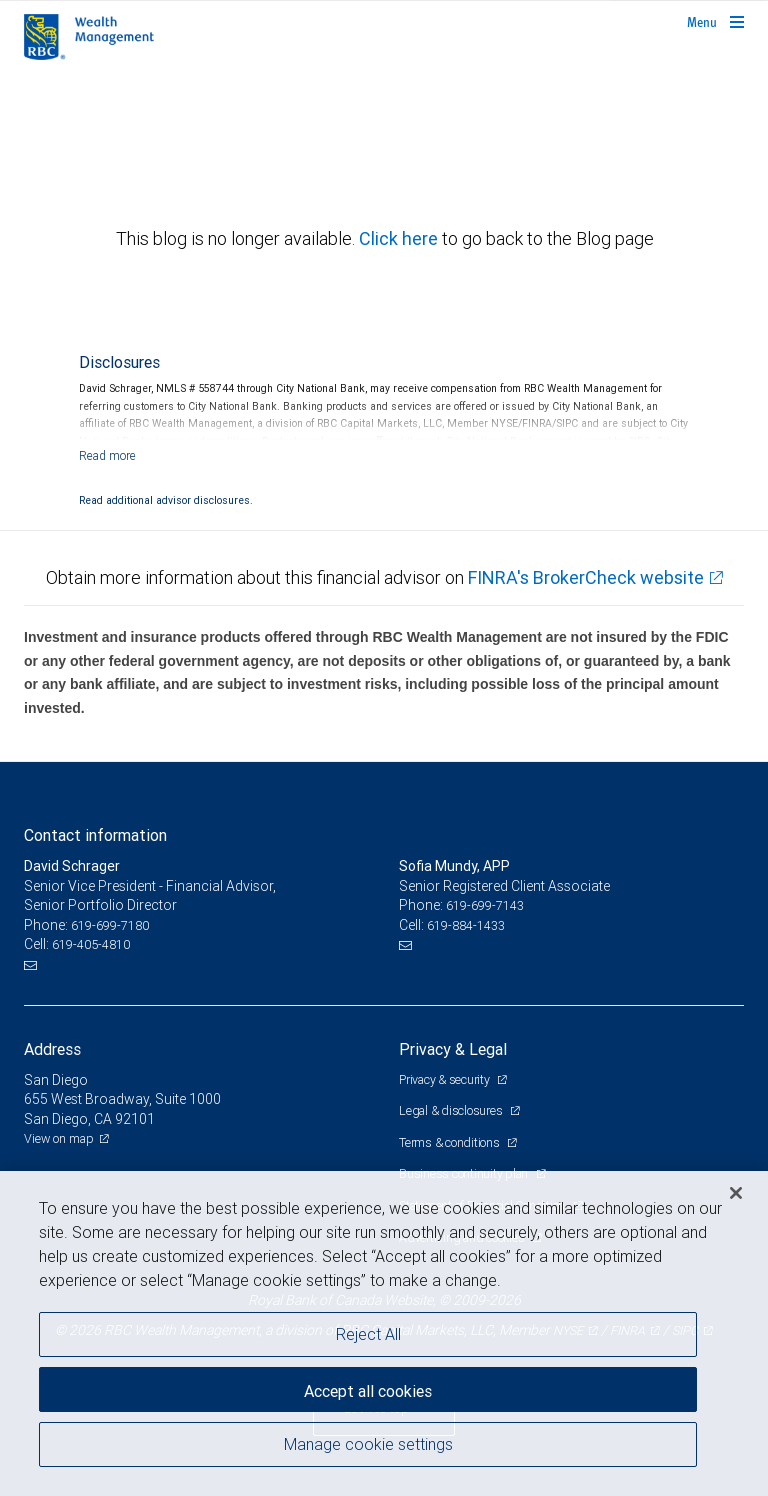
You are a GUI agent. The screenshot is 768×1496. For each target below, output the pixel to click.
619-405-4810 (91, 944)
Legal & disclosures (452, 1110)
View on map (59, 1138)
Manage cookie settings (368, 1444)
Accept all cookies (368, 1391)
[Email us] (32, 965)
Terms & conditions (450, 1142)
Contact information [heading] (95, 835)
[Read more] (107, 455)
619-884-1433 (466, 925)
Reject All (368, 1334)
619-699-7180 (110, 925)
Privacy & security (445, 1079)
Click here (400, 238)
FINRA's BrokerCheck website (586, 577)
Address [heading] (52, 1049)
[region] (384, 1333)
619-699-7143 (485, 905)
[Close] (736, 1193)
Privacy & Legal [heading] (453, 1049)
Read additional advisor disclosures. (166, 500)
